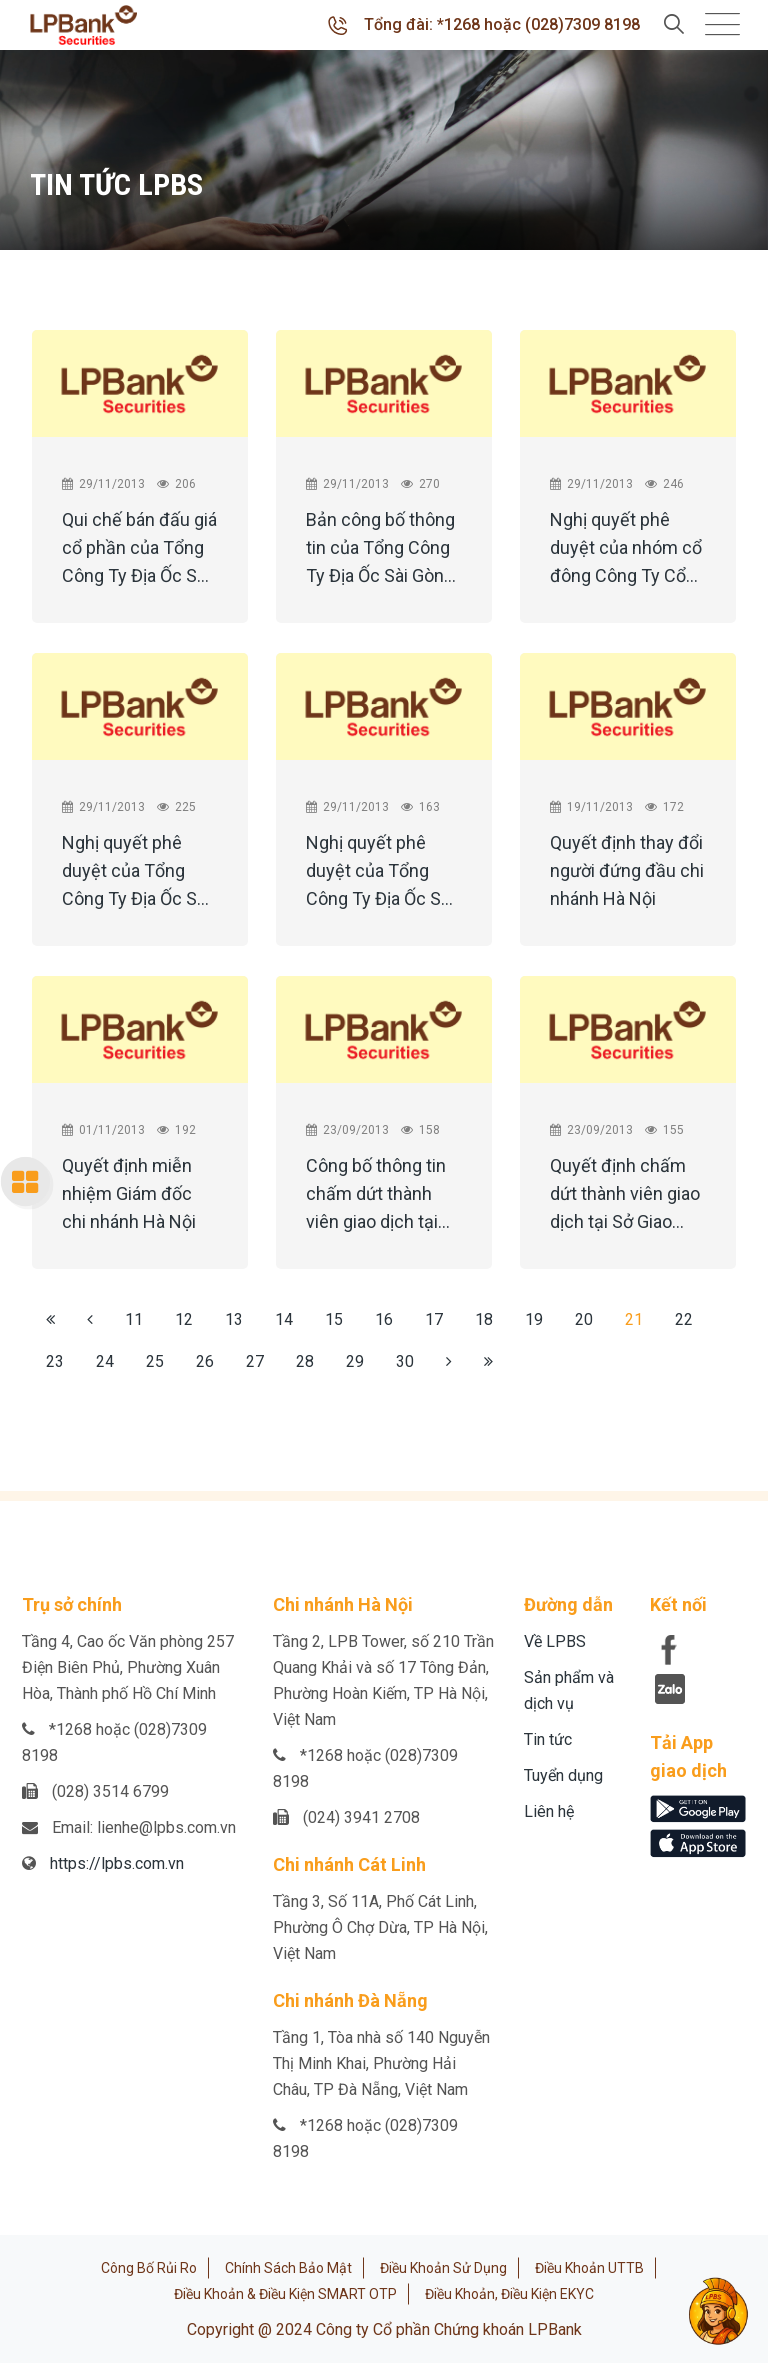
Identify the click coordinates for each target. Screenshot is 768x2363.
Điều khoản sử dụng (443, 2268)
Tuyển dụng (563, 1775)
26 (205, 1361)
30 (405, 1361)
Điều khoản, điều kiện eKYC (509, 2294)
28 (305, 1361)
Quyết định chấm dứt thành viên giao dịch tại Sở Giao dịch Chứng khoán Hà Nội (625, 1197)
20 (584, 1319)
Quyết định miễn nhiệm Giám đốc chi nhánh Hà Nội (129, 1193)
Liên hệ (549, 1811)
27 (255, 1361)
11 (134, 1319)
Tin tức (548, 1739)
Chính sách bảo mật (288, 2268)
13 (234, 1319)
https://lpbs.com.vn (117, 1863)
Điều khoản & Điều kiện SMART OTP (285, 2294)
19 (534, 1319)
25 (155, 1361)
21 (634, 1319)
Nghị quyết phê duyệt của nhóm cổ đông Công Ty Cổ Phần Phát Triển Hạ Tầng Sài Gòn (626, 551)
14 (284, 1319)
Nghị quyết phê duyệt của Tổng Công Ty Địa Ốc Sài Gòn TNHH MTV (136, 874)
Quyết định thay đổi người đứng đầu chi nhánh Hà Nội (627, 870)
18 (484, 1319)
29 (355, 1361)
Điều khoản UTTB (589, 2268)
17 (434, 1319)
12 (184, 1319)
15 (334, 1319)
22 (684, 1319)
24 (105, 1361)
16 (384, 1319)
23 (55, 1361)
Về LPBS (555, 1641)
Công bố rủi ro (149, 2268)
